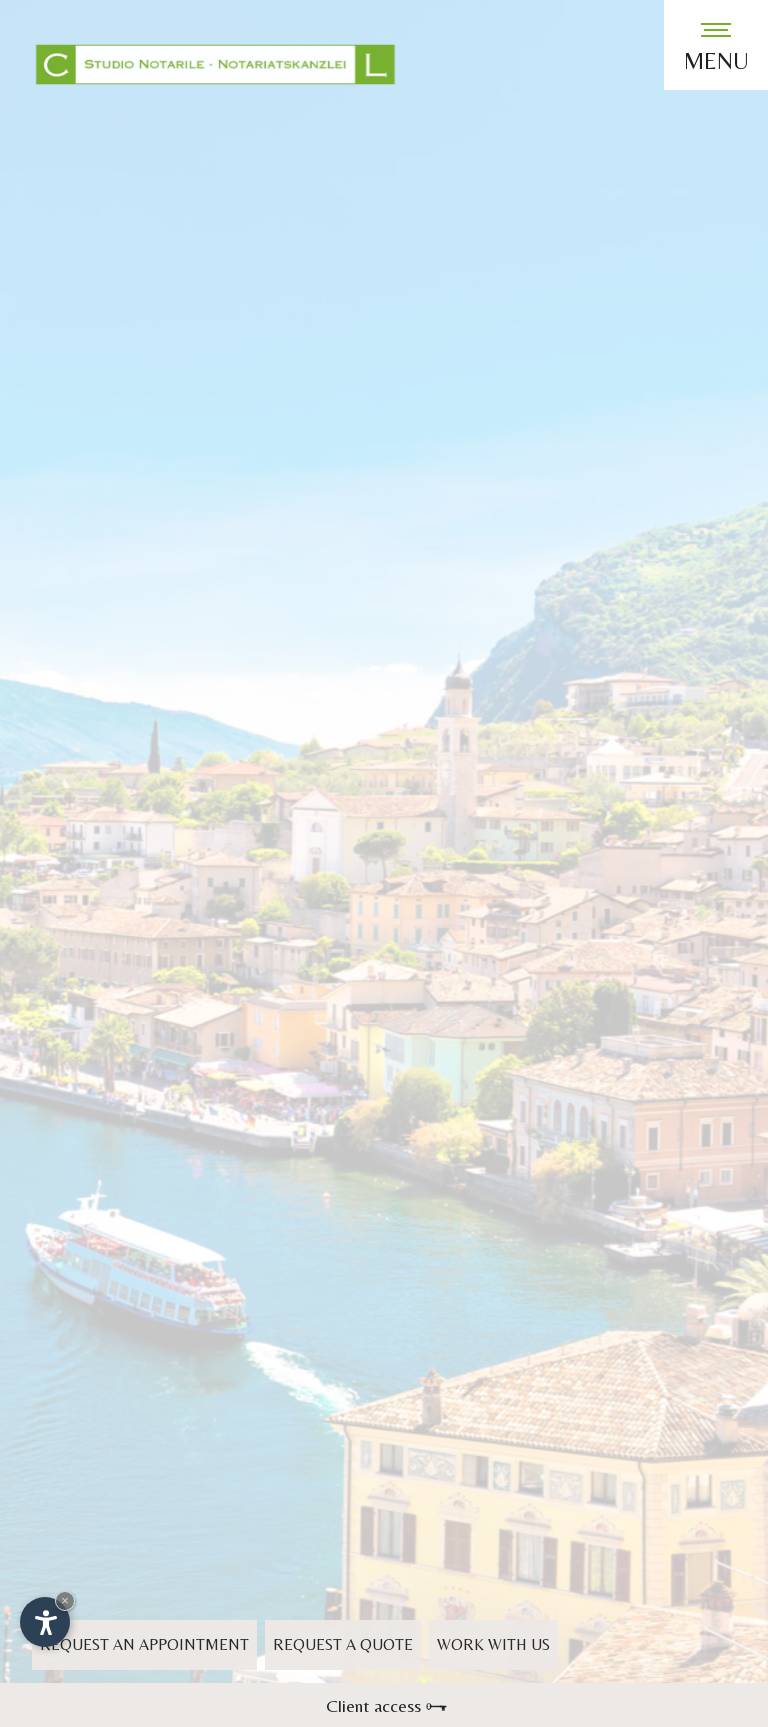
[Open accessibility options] (45, 1622)
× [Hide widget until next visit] (65, 1600)
